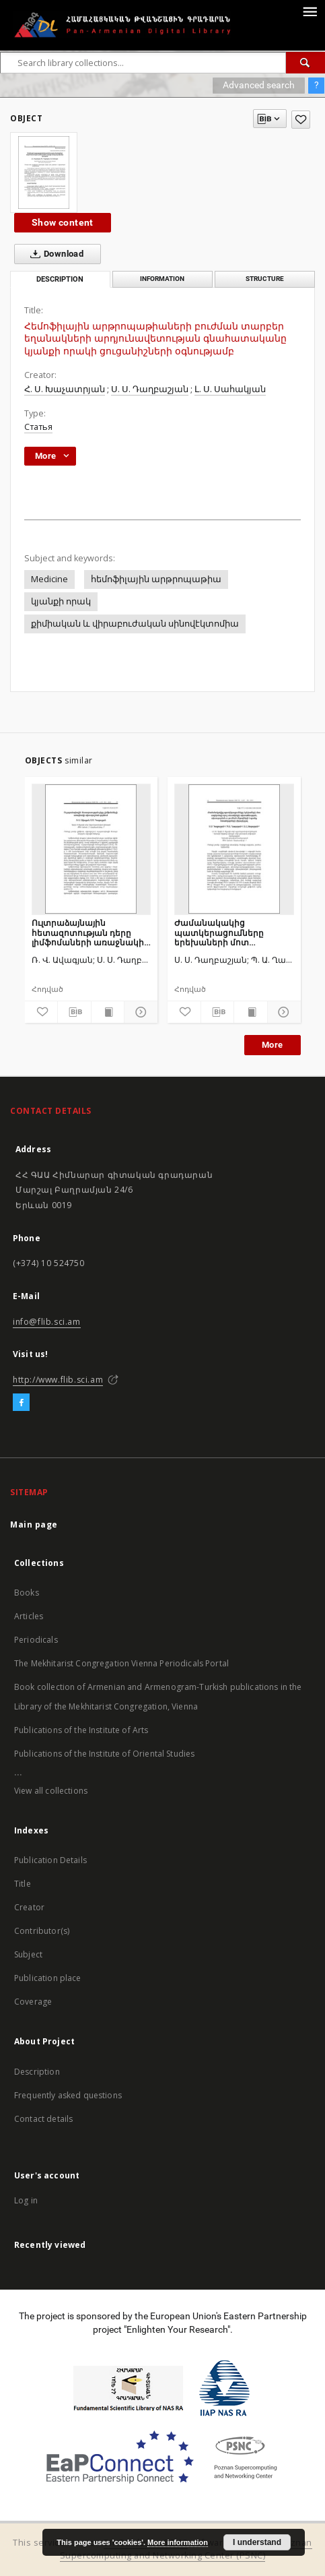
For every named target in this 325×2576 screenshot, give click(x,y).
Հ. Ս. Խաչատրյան (64, 389)
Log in (26, 2200)
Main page (34, 1524)
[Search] (305, 62)
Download (54, 254)
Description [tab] (59, 279)
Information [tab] (162, 278)
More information (177, 2542)
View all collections (50, 1790)
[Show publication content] (108, 1012)
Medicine (49, 579)
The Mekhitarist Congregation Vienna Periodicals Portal (121, 1663)
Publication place (47, 1978)
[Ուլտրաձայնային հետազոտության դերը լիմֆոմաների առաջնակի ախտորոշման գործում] (91, 849)
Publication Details (50, 1860)
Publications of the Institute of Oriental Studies (104, 1753)
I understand (257, 2542)
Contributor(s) (41, 1931)
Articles (28, 1616)
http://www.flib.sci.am (58, 1379)
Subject (28, 1954)
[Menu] (309, 11)
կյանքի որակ (61, 601)
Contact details (43, 2119)
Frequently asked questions (68, 2095)
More (272, 1045)
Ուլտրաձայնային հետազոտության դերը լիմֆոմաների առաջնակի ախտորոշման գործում (88, 932)
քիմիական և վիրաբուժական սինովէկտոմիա (135, 623)
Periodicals (36, 1639)
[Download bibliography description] (74, 1012)
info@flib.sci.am (47, 1321)
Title (22, 1883)
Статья (38, 427)
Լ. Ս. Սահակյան (230, 389)
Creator (29, 1907)
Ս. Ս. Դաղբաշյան (149, 389)
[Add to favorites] (300, 120)
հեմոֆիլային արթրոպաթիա (156, 579)
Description (37, 2071)
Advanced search (259, 85)
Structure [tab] (265, 278)
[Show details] (138, 1012)
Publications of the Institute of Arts (81, 1730)
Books (26, 1592)
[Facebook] (21, 1403)
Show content (63, 222)
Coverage (33, 2001)
